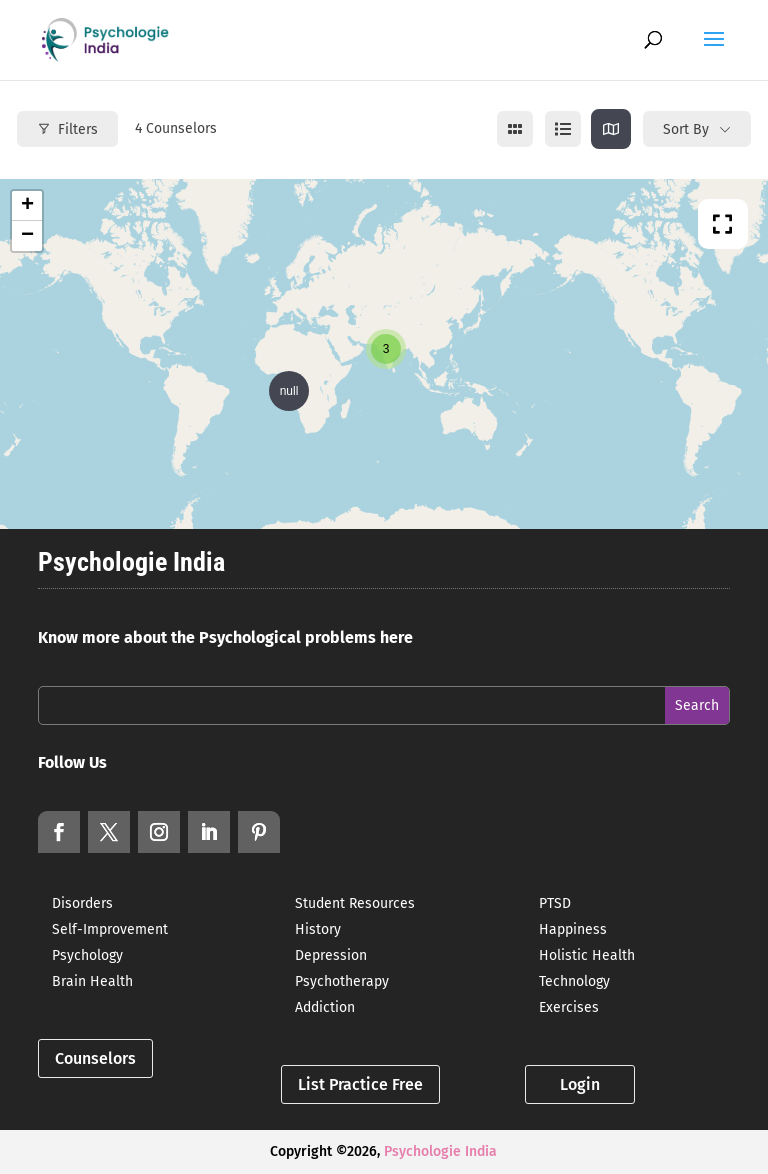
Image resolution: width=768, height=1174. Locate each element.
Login (580, 1084)
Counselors (95, 1058)
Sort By (686, 129)
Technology (574, 981)
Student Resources (355, 903)
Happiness (573, 929)
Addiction (325, 1007)
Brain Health (92, 981)
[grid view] (515, 129)
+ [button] (27, 206)
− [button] (27, 236)
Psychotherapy (342, 981)
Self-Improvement (110, 929)
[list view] (563, 129)
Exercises (569, 1007)
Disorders (82, 903)
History (318, 929)
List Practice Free (360, 1084)
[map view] (611, 129)
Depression (331, 955)
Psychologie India (440, 1151)
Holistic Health (587, 955)
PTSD (555, 903)
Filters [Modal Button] (67, 129)
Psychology (87, 955)
